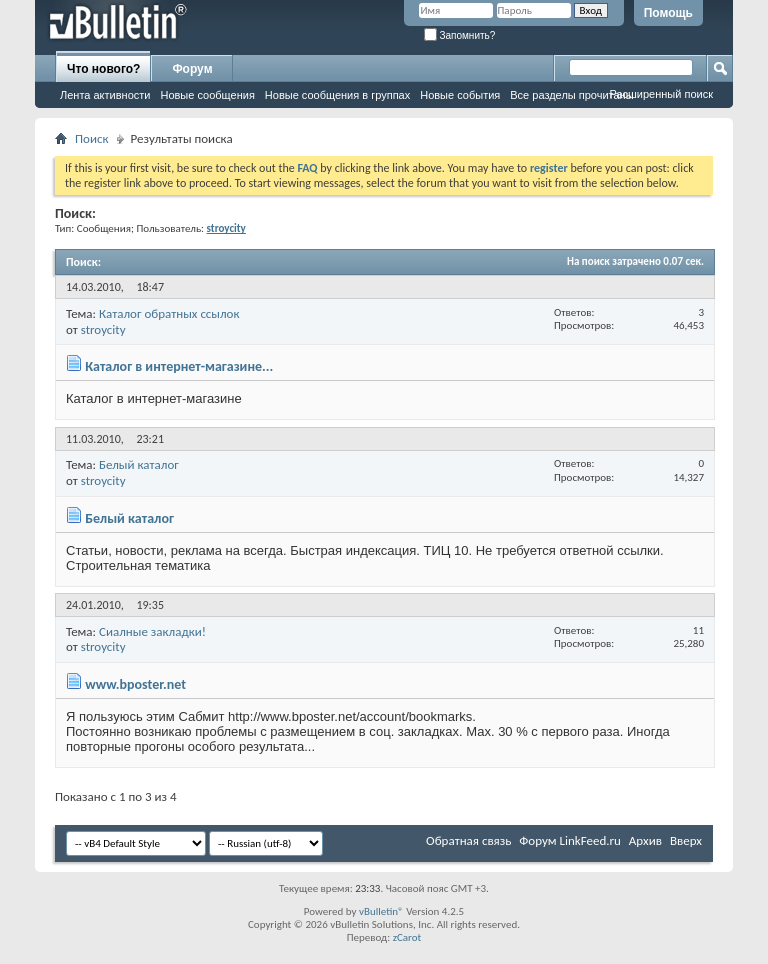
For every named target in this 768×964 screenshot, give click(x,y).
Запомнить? (460, 35)
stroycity (103, 329)
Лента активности (105, 95)
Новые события (460, 95)
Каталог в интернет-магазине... (179, 366)
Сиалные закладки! (152, 631)
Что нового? (103, 69)
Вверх (686, 840)
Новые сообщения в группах (337, 95)
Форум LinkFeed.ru (570, 840)
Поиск (92, 138)
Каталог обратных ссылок (169, 313)
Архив (645, 840)
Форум (192, 69)
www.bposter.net (135, 684)
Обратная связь (468, 840)
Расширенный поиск (661, 94)
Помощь (668, 13)
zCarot (407, 937)
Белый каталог (139, 464)
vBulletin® (381, 911)
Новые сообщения (207, 95)
